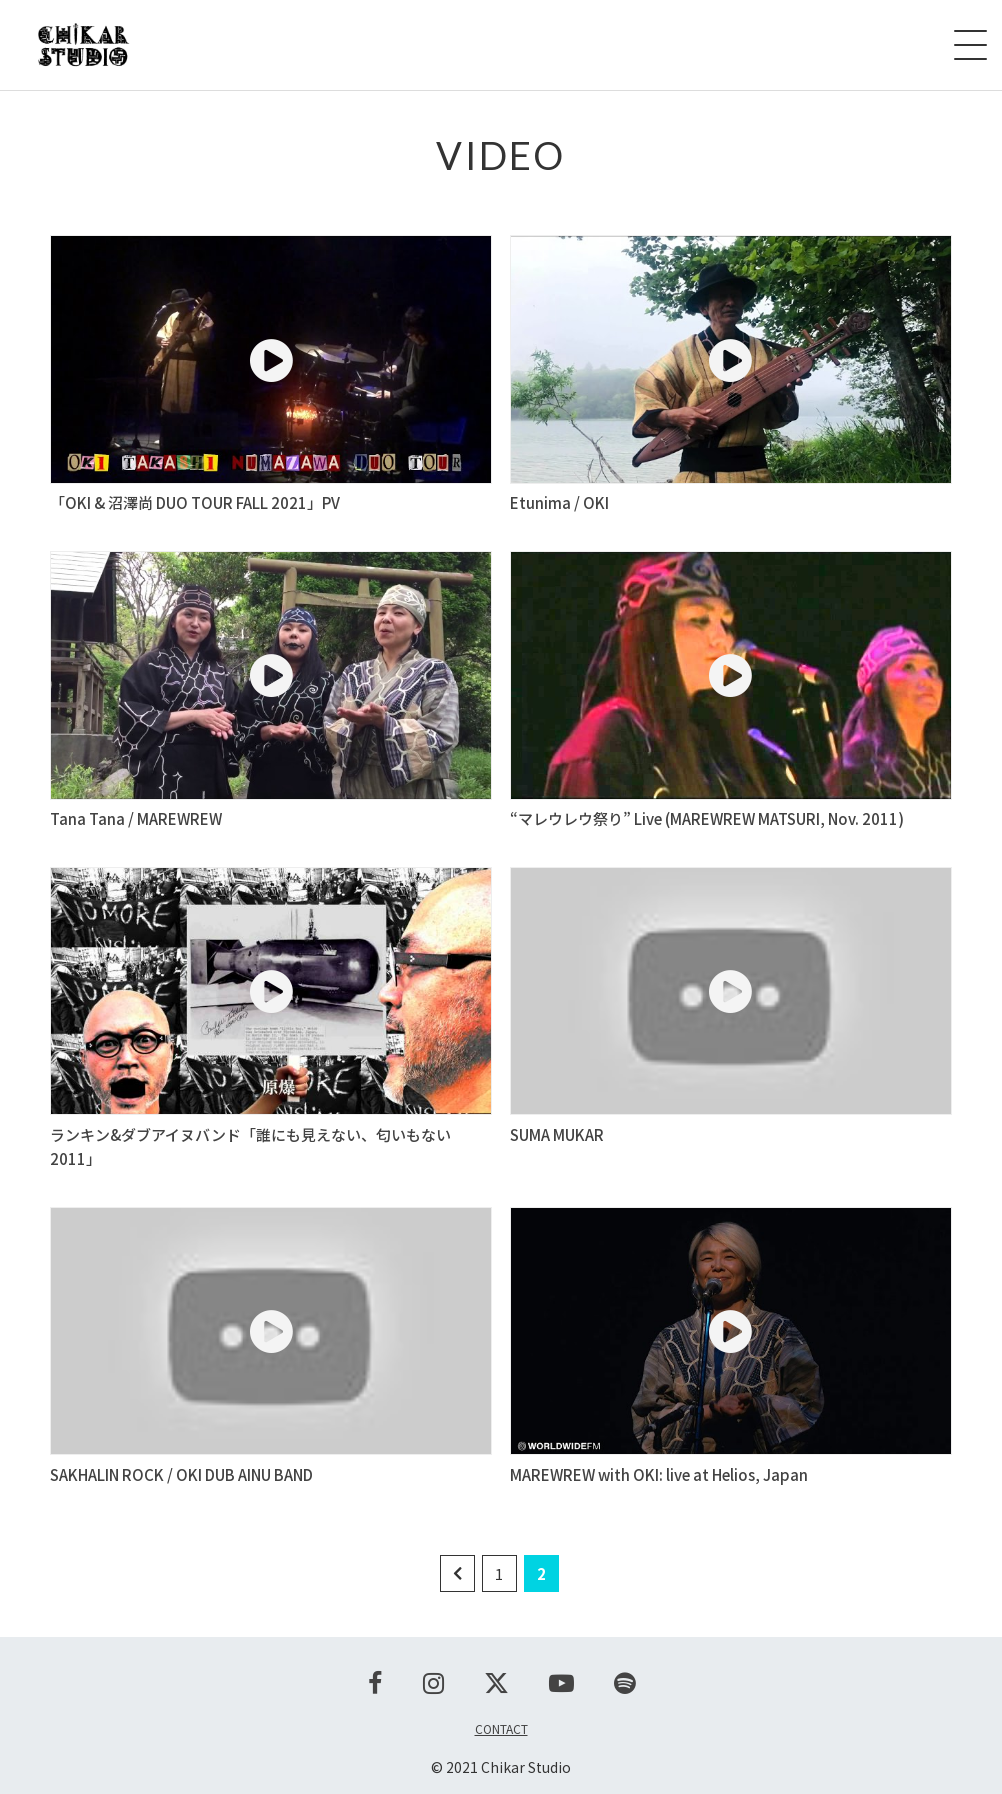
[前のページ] (457, 1573)
